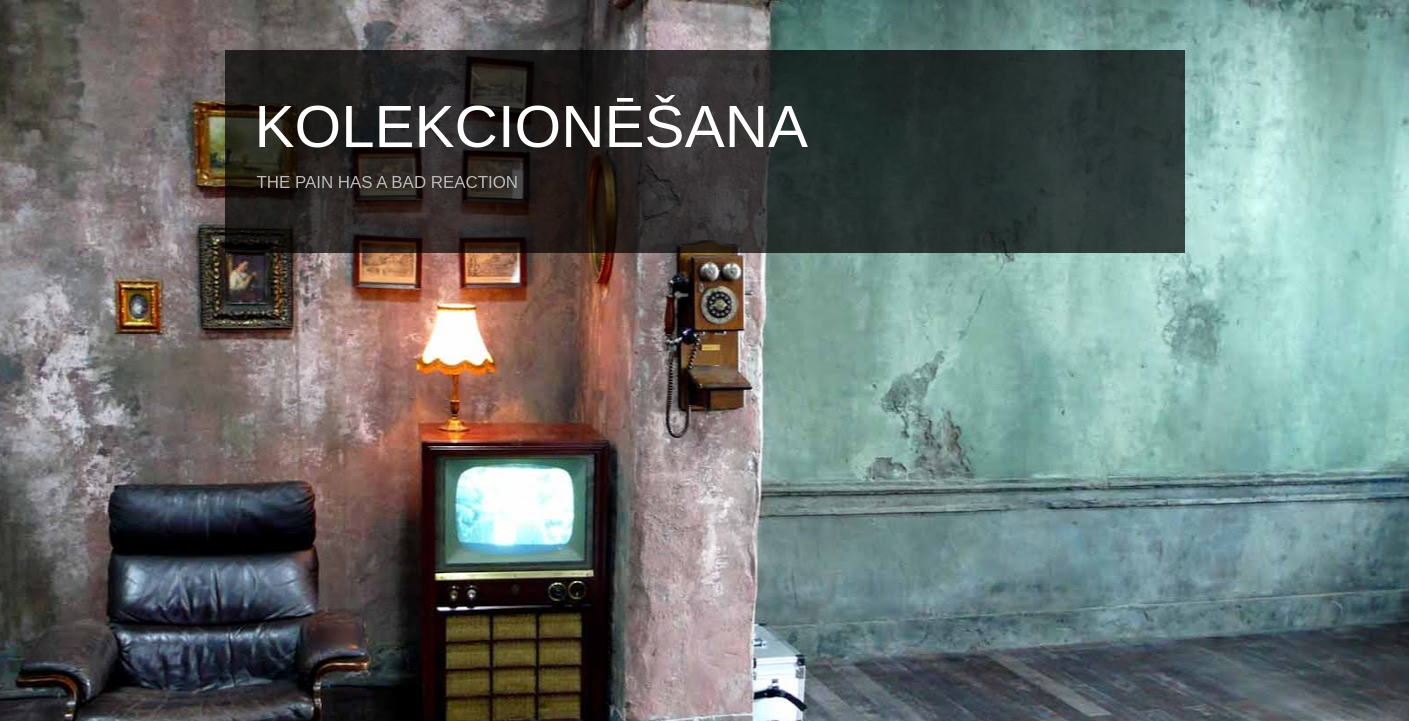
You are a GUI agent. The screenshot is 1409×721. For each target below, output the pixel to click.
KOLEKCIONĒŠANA (532, 126)
